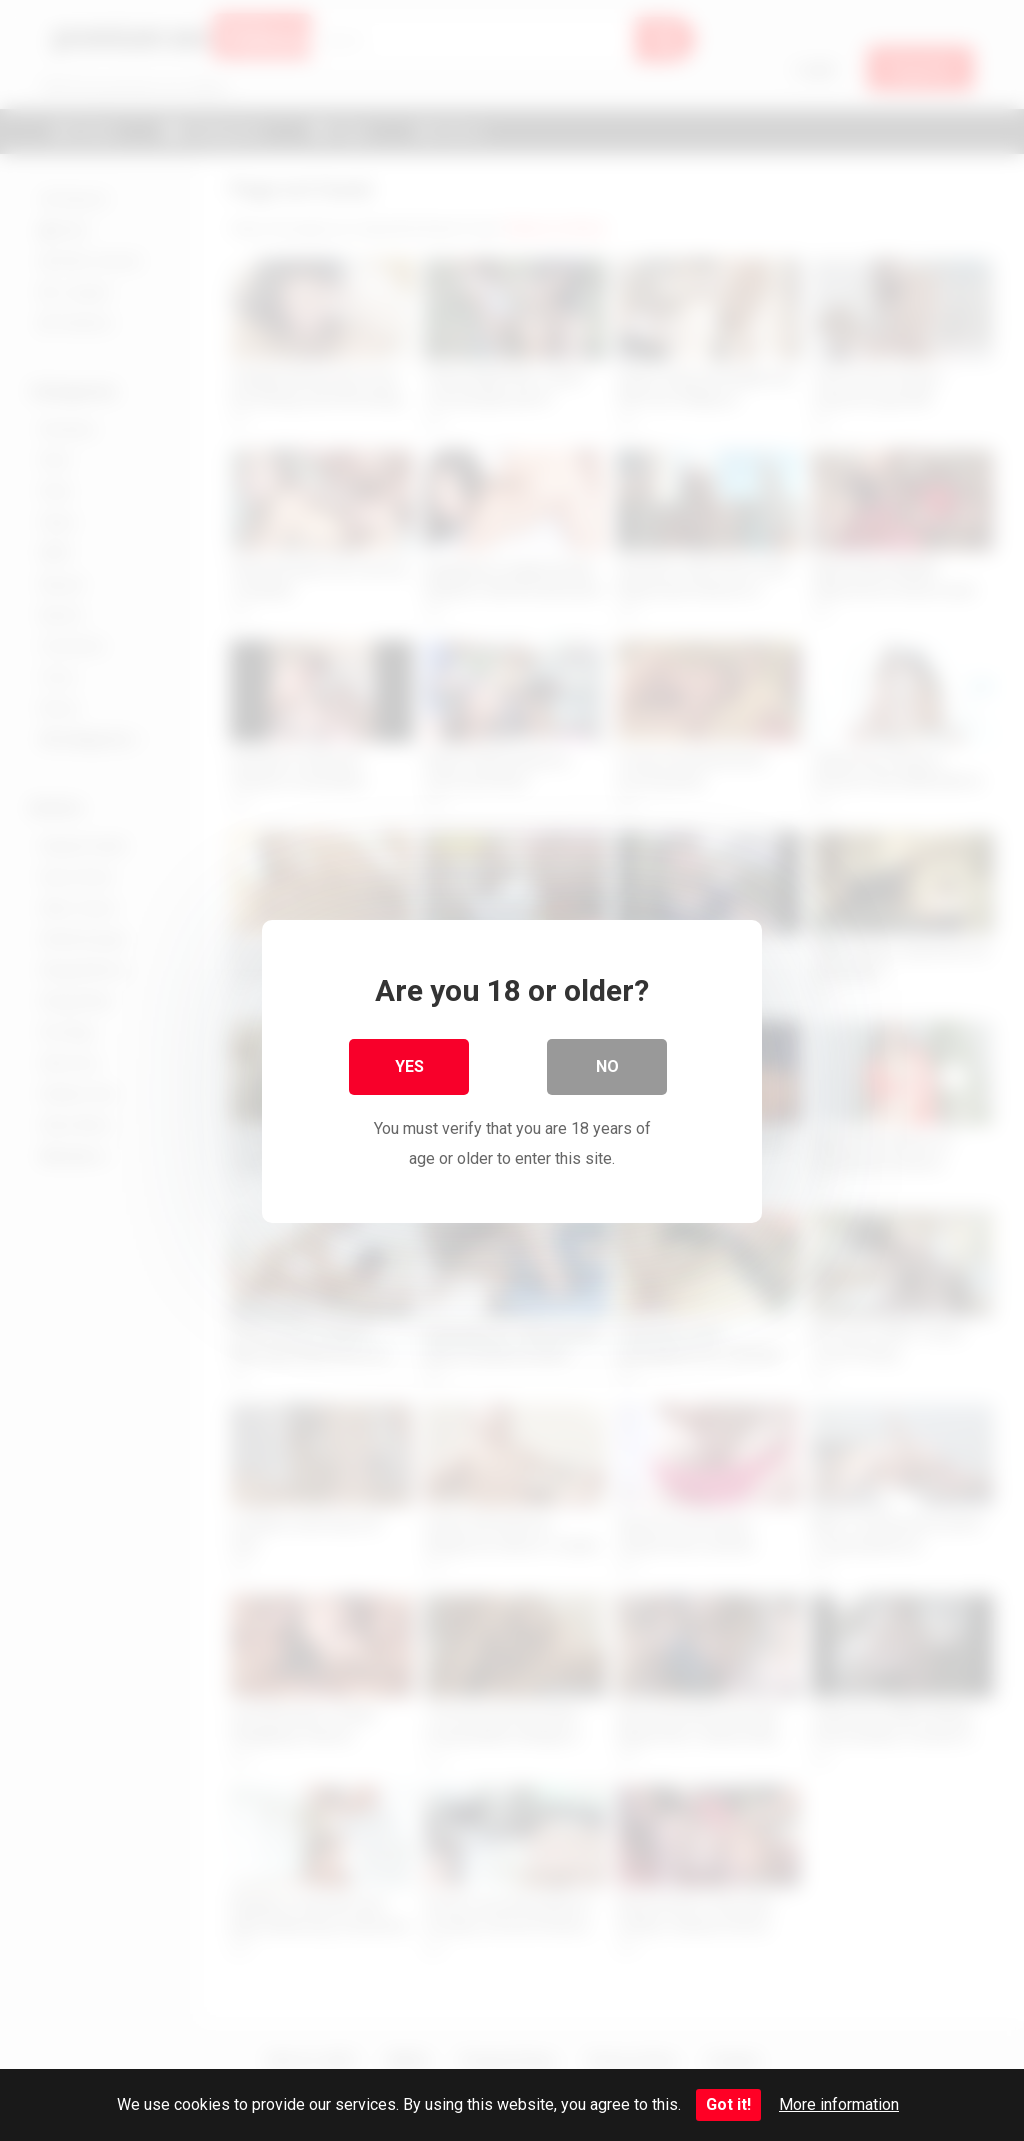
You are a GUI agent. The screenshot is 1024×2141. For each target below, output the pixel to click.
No (607, 1065)
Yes (409, 1065)
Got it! (728, 2104)
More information (839, 2104)
